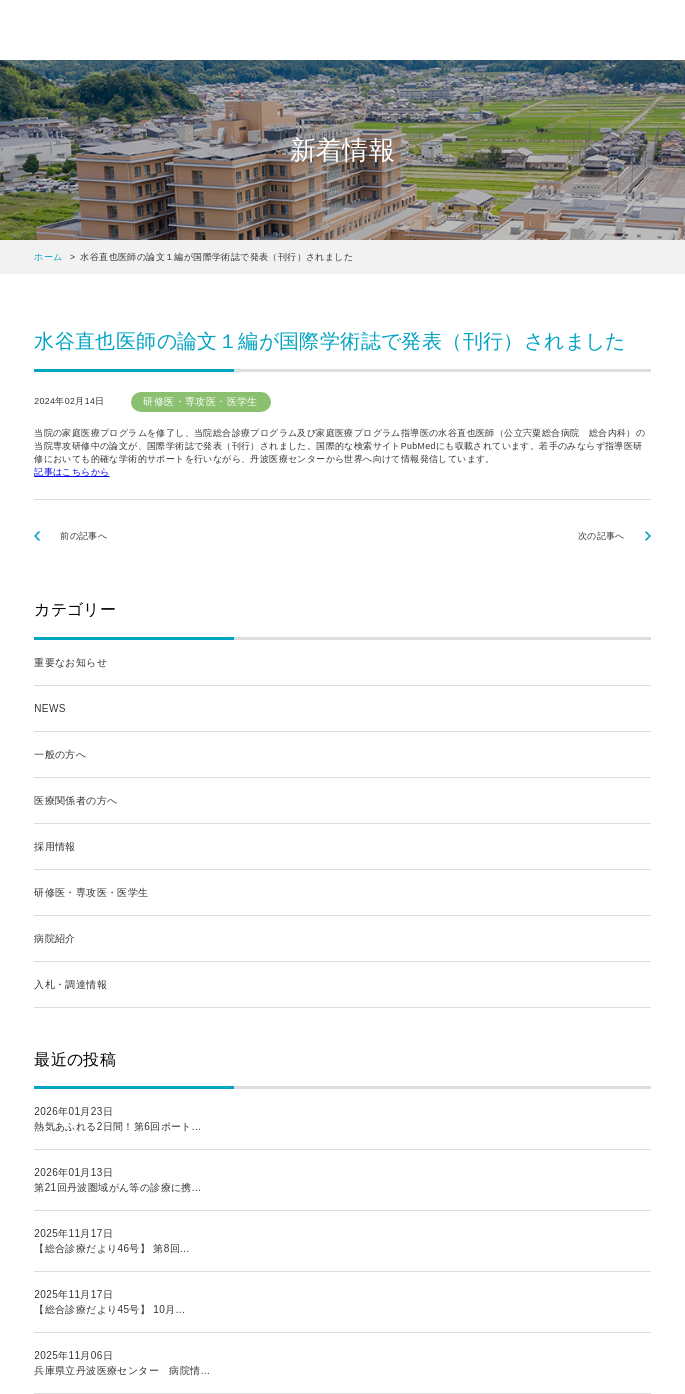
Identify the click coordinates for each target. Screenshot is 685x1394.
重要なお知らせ (70, 662)
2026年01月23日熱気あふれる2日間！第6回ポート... (117, 1119)
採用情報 (55, 846)
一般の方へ (60, 754)
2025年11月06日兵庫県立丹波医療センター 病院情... (122, 1363)
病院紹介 (55, 938)
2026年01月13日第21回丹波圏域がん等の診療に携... (117, 1180)
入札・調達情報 (70, 984)
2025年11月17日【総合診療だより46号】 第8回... (111, 1241)
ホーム (48, 257)
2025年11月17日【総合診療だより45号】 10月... (109, 1302)
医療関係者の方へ (75, 800)
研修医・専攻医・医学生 (91, 892)
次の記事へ (601, 536)
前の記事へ (83, 536)
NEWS (50, 708)
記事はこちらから (71, 472)
